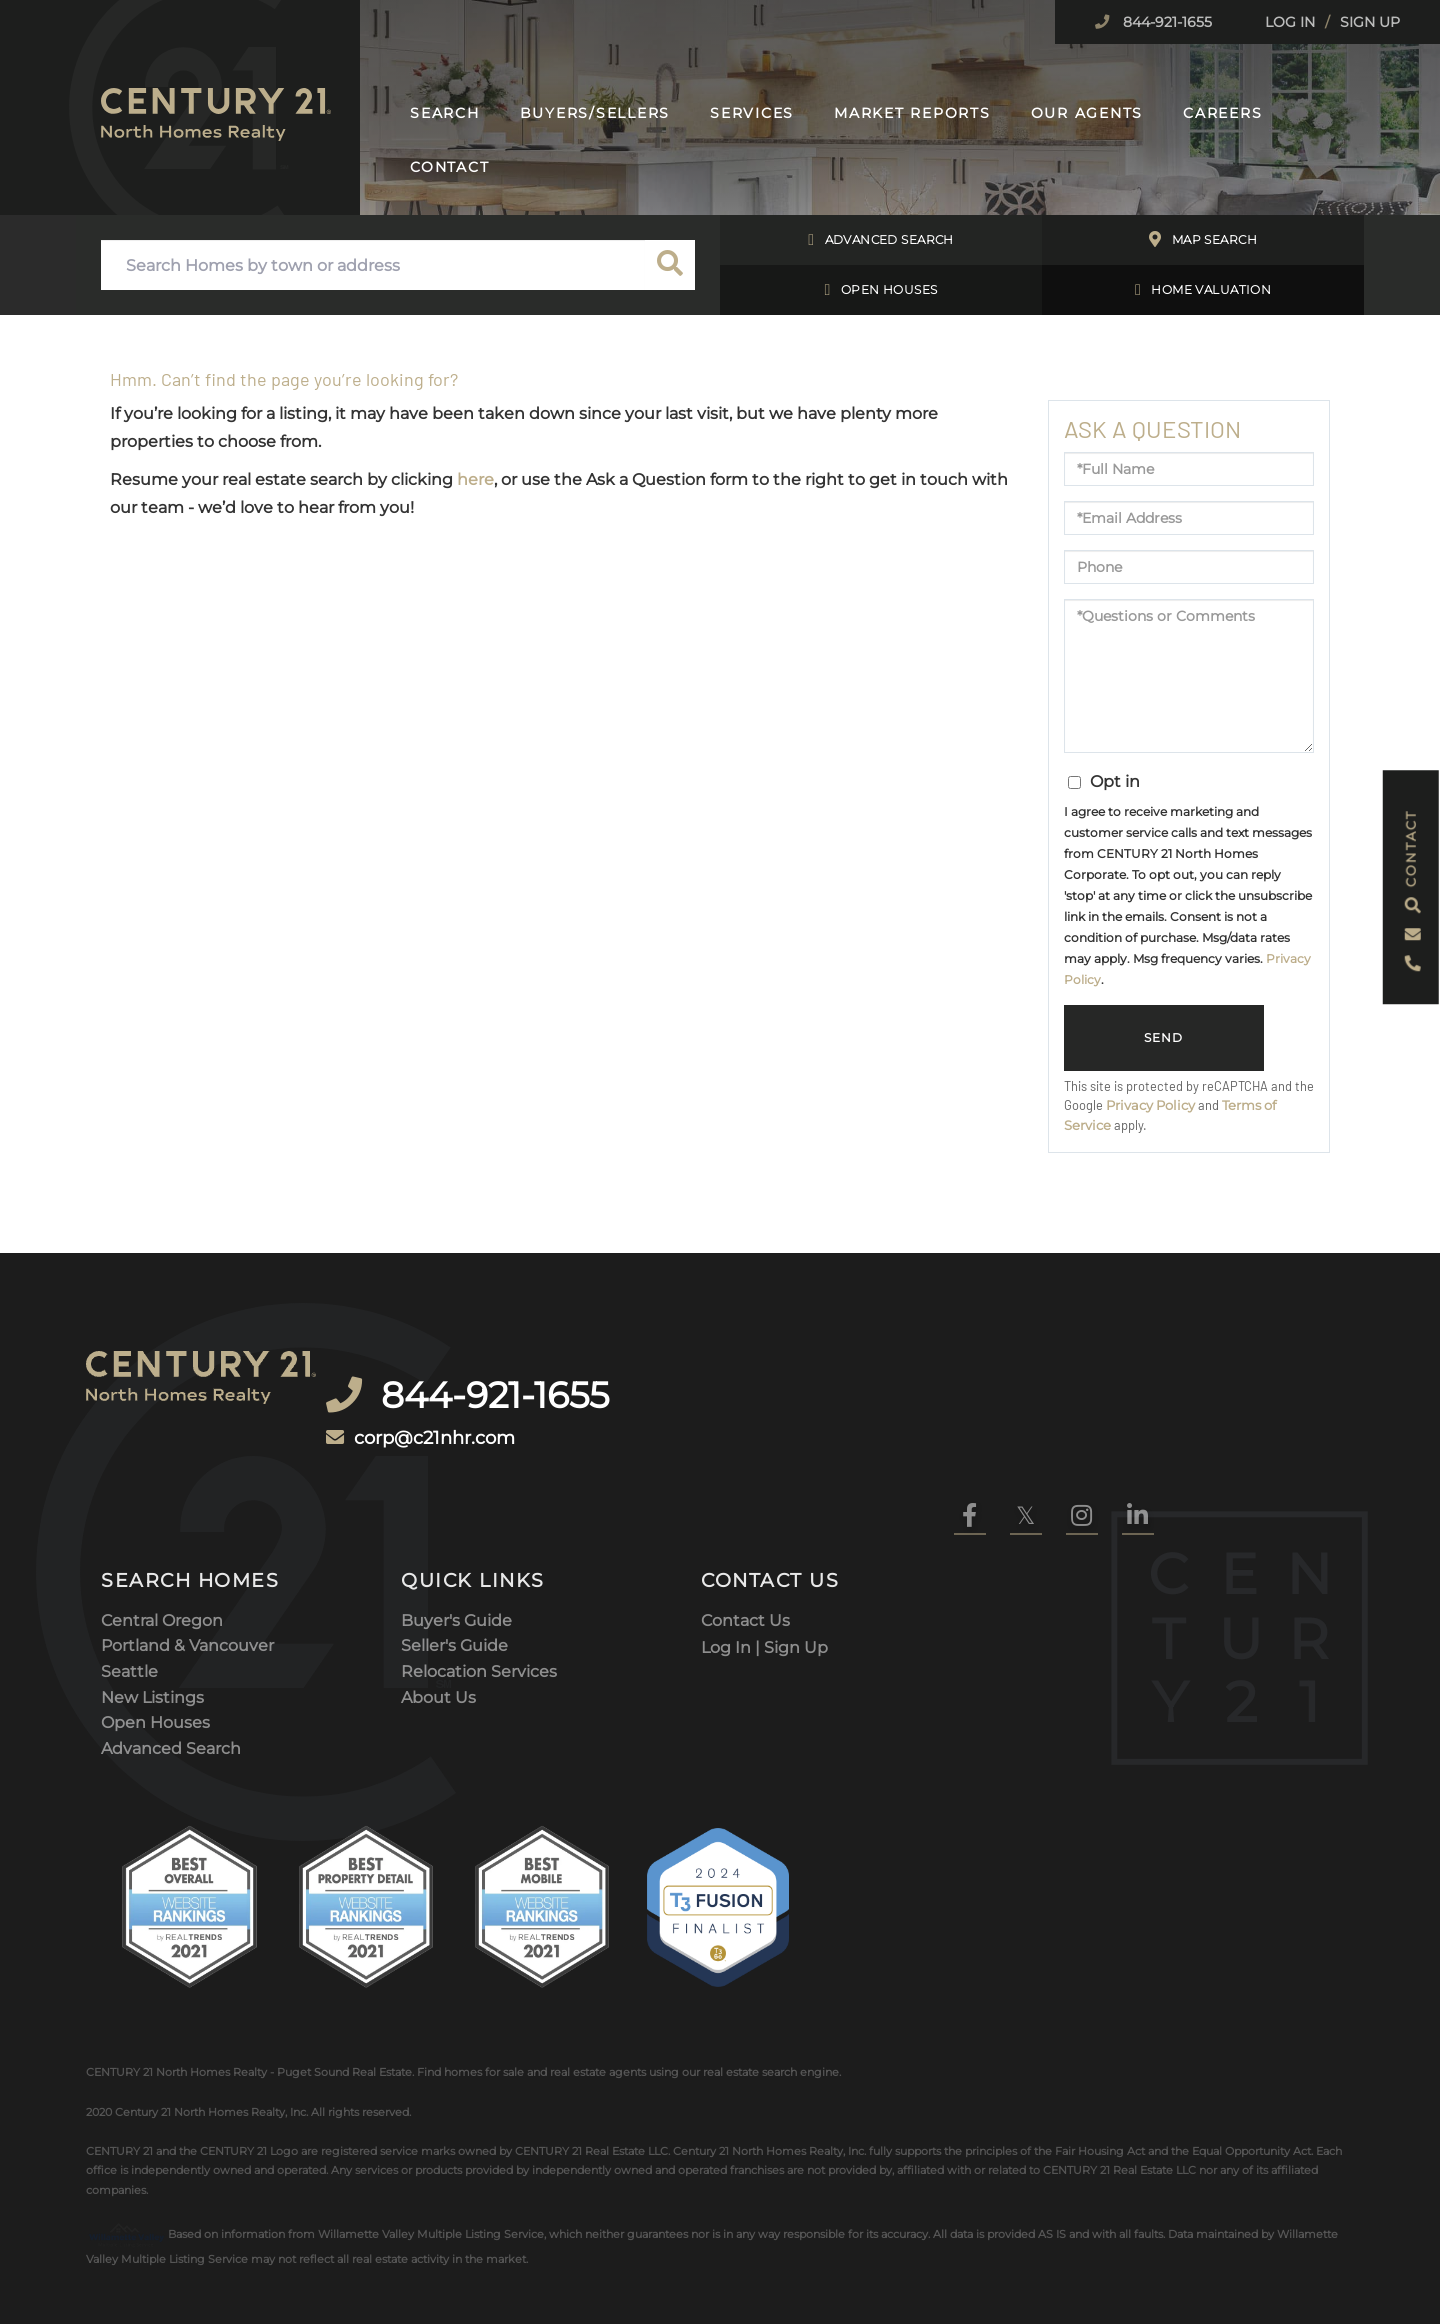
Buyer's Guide (456, 1519)
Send (1163, 1038)
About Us (438, 1596)
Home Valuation (1203, 290)
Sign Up (1370, 22)
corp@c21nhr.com (471, 1395)
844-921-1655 (1165, 22)
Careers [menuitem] (1222, 113)
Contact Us (745, 1519)
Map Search (1203, 240)
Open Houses (881, 290)
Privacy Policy (1150, 1105)
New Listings (152, 1596)
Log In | (732, 1545)
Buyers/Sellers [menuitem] (595, 113)
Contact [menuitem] (449, 167)
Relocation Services (479, 1570)
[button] (670, 265)
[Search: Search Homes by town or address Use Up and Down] (373, 265)
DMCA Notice (305, 2254)
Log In (1290, 22)
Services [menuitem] (752, 113)
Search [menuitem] (445, 113)
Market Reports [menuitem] (912, 113)
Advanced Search (881, 240)
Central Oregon (162, 1519)
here (475, 479)
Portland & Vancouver (187, 1545)
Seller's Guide (454, 1545)
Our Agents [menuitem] (1087, 113)
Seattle (129, 1570)
